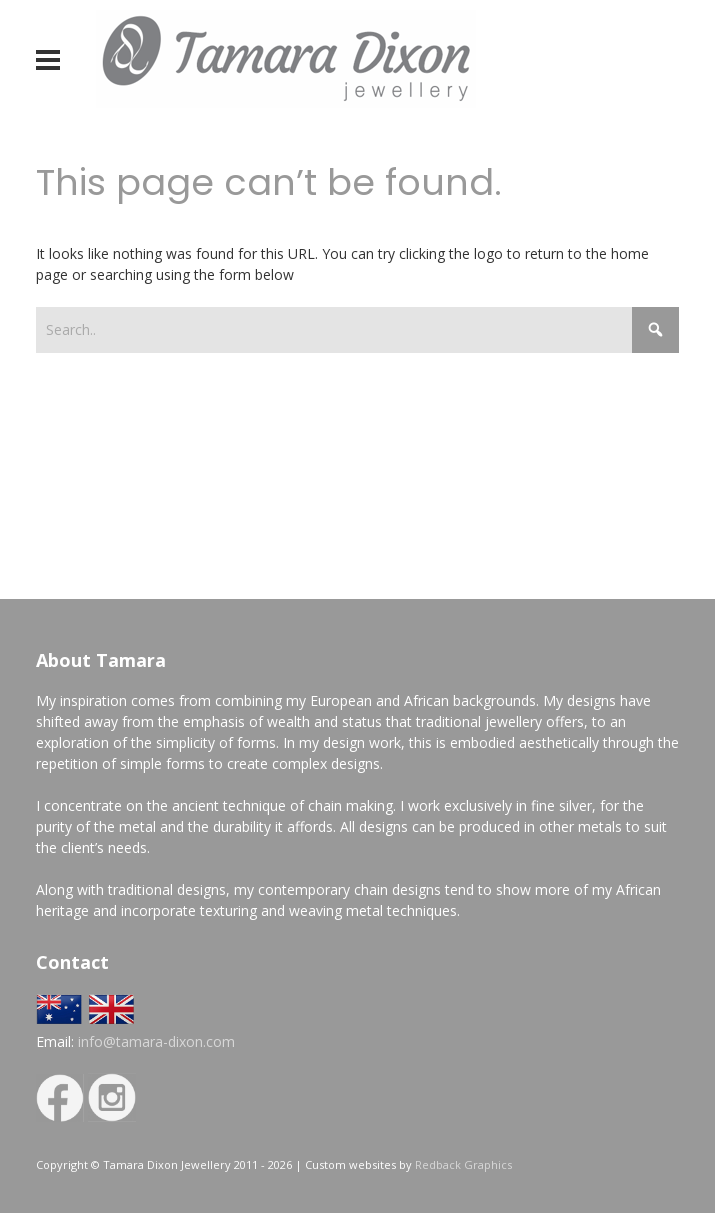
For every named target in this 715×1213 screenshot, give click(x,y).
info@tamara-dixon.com (156, 1041)
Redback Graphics (463, 1164)
